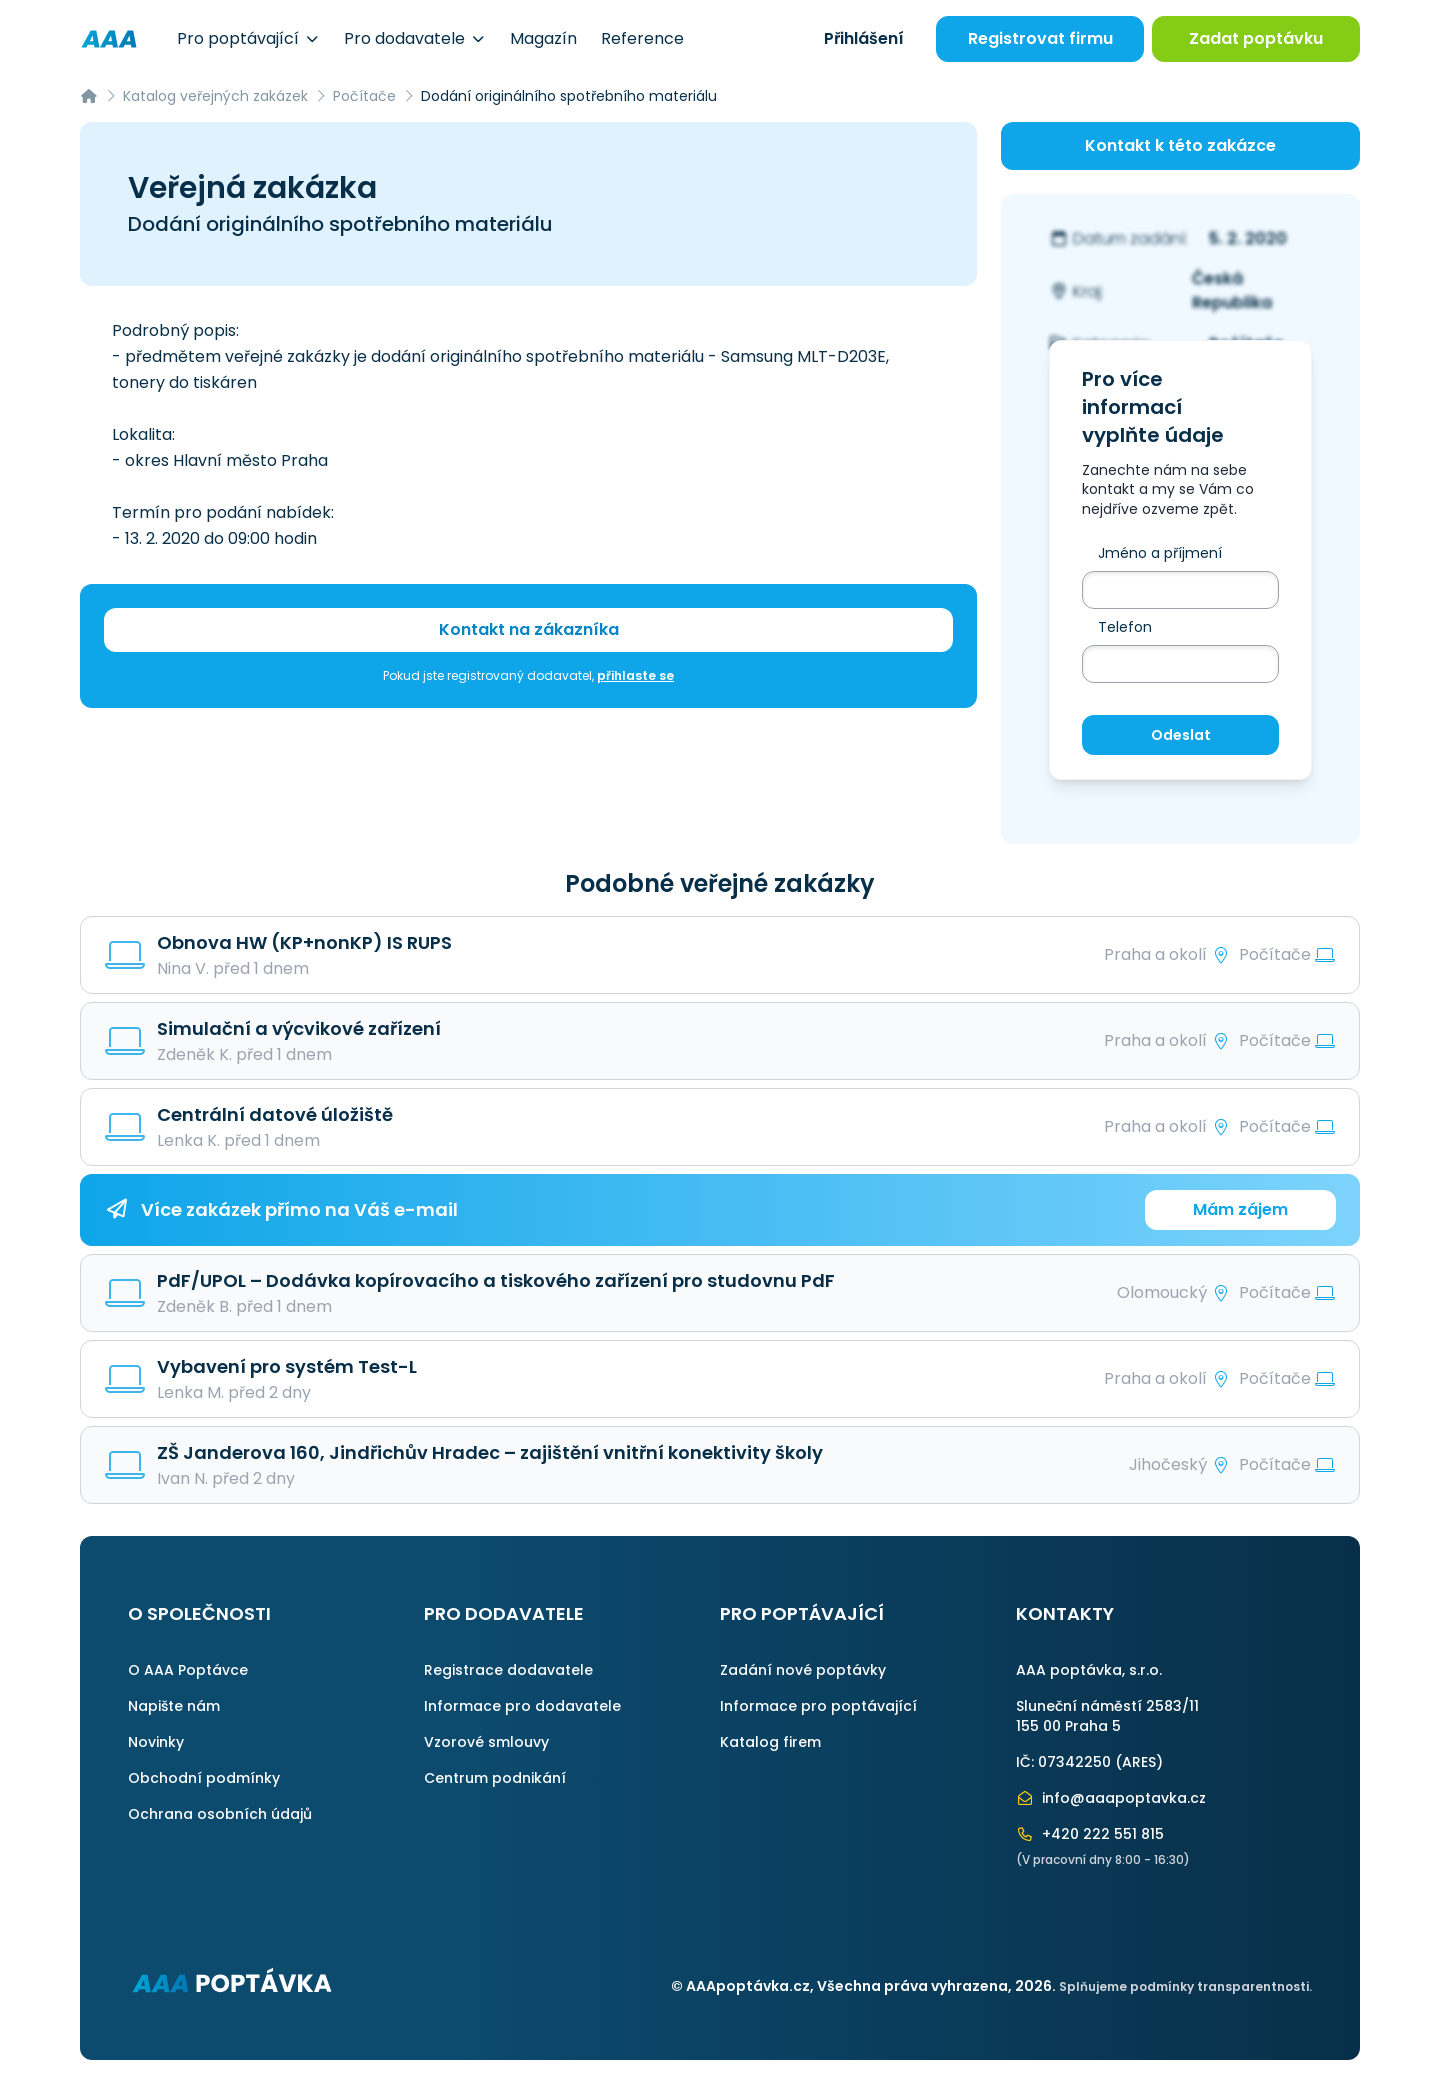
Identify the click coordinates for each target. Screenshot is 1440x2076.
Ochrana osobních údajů (220, 1814)
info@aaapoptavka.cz (1111, 1798)
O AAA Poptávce (188, 1670)
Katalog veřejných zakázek (215, 96)
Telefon (1125, 627)
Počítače (364, 96)
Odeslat (1181, 735)
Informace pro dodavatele (522, 1706)
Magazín (543, 38)
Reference (642, 38)
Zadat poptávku (1256, 38)
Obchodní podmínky (204, 1778)
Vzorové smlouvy (486, 1742)
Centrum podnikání (495, 1778)
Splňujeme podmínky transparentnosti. (1185, 1986)
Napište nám (174, 1706)
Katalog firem (770, 1742)
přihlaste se (635, 675)
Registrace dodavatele (508, 1670)
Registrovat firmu (1040, 38)
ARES (1139, 1762)
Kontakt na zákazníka (529, 629)
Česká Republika (1232, 290)
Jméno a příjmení (1160, 553)
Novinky (156, 1742)
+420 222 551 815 (1090, 1834)
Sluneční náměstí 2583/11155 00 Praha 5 (1107, 1716)
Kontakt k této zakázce (1180, 145)
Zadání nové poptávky (803, 1670)
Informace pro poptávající (818, 1706)
